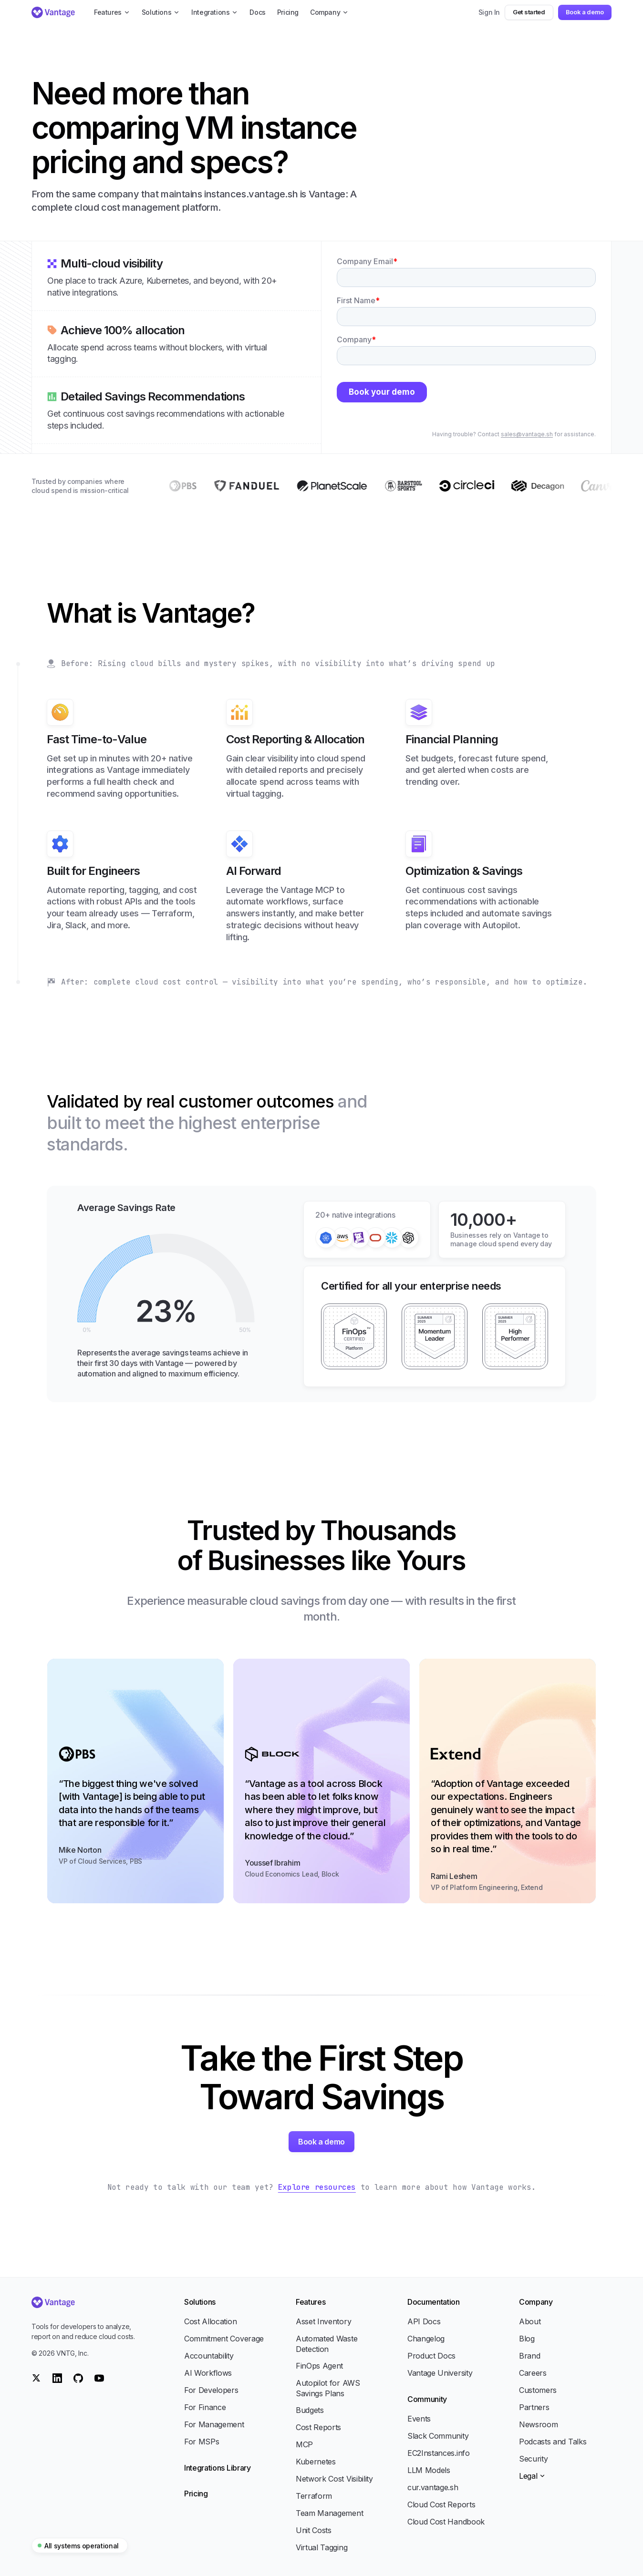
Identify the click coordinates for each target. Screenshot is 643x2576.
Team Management (329, 2513)
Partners (534, 2407)
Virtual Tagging (321, 2547)
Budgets (310, 2410)
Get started (529, 12)
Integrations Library (217, 2468)
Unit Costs (314, 2530)
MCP (304, 2444)
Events (419, 2418)
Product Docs (431, 2355)
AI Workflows (208, 2373)
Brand (529, 2355)
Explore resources (317, 2187)
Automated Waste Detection (326, 2344)
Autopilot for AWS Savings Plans (328, 2388)
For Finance (205, 2407)
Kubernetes (316, 2461)
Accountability (209, 2355)
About (529, 2321)
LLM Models (428, 2470)
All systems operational (78, 2546)
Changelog (426, 2338)
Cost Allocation (210, 2321)
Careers (533, 2373)
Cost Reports (318, 2427)
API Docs (423, 2321)
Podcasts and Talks (552, 2441)
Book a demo (585, 12)
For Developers (211, 2390)
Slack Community (437, 2436)
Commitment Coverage (224, 2338)
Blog (527, 2338)
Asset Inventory (323, 2321)
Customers (538, 2390)
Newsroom (538, 2424)
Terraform (314, 2496)
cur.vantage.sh (432, 2487)
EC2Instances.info (438, 2453)
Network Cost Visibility (334, 2479)
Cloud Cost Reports (441, 2504)
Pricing (196, 2493)
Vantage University (439, 2373)
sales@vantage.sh (527, 434)
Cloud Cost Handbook (446, 2521)
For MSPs (201, 2441)
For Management (214, 2424)
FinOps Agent (319, 2366)
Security (533, 2458)
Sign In (489, 12)
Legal (532, 2476)
